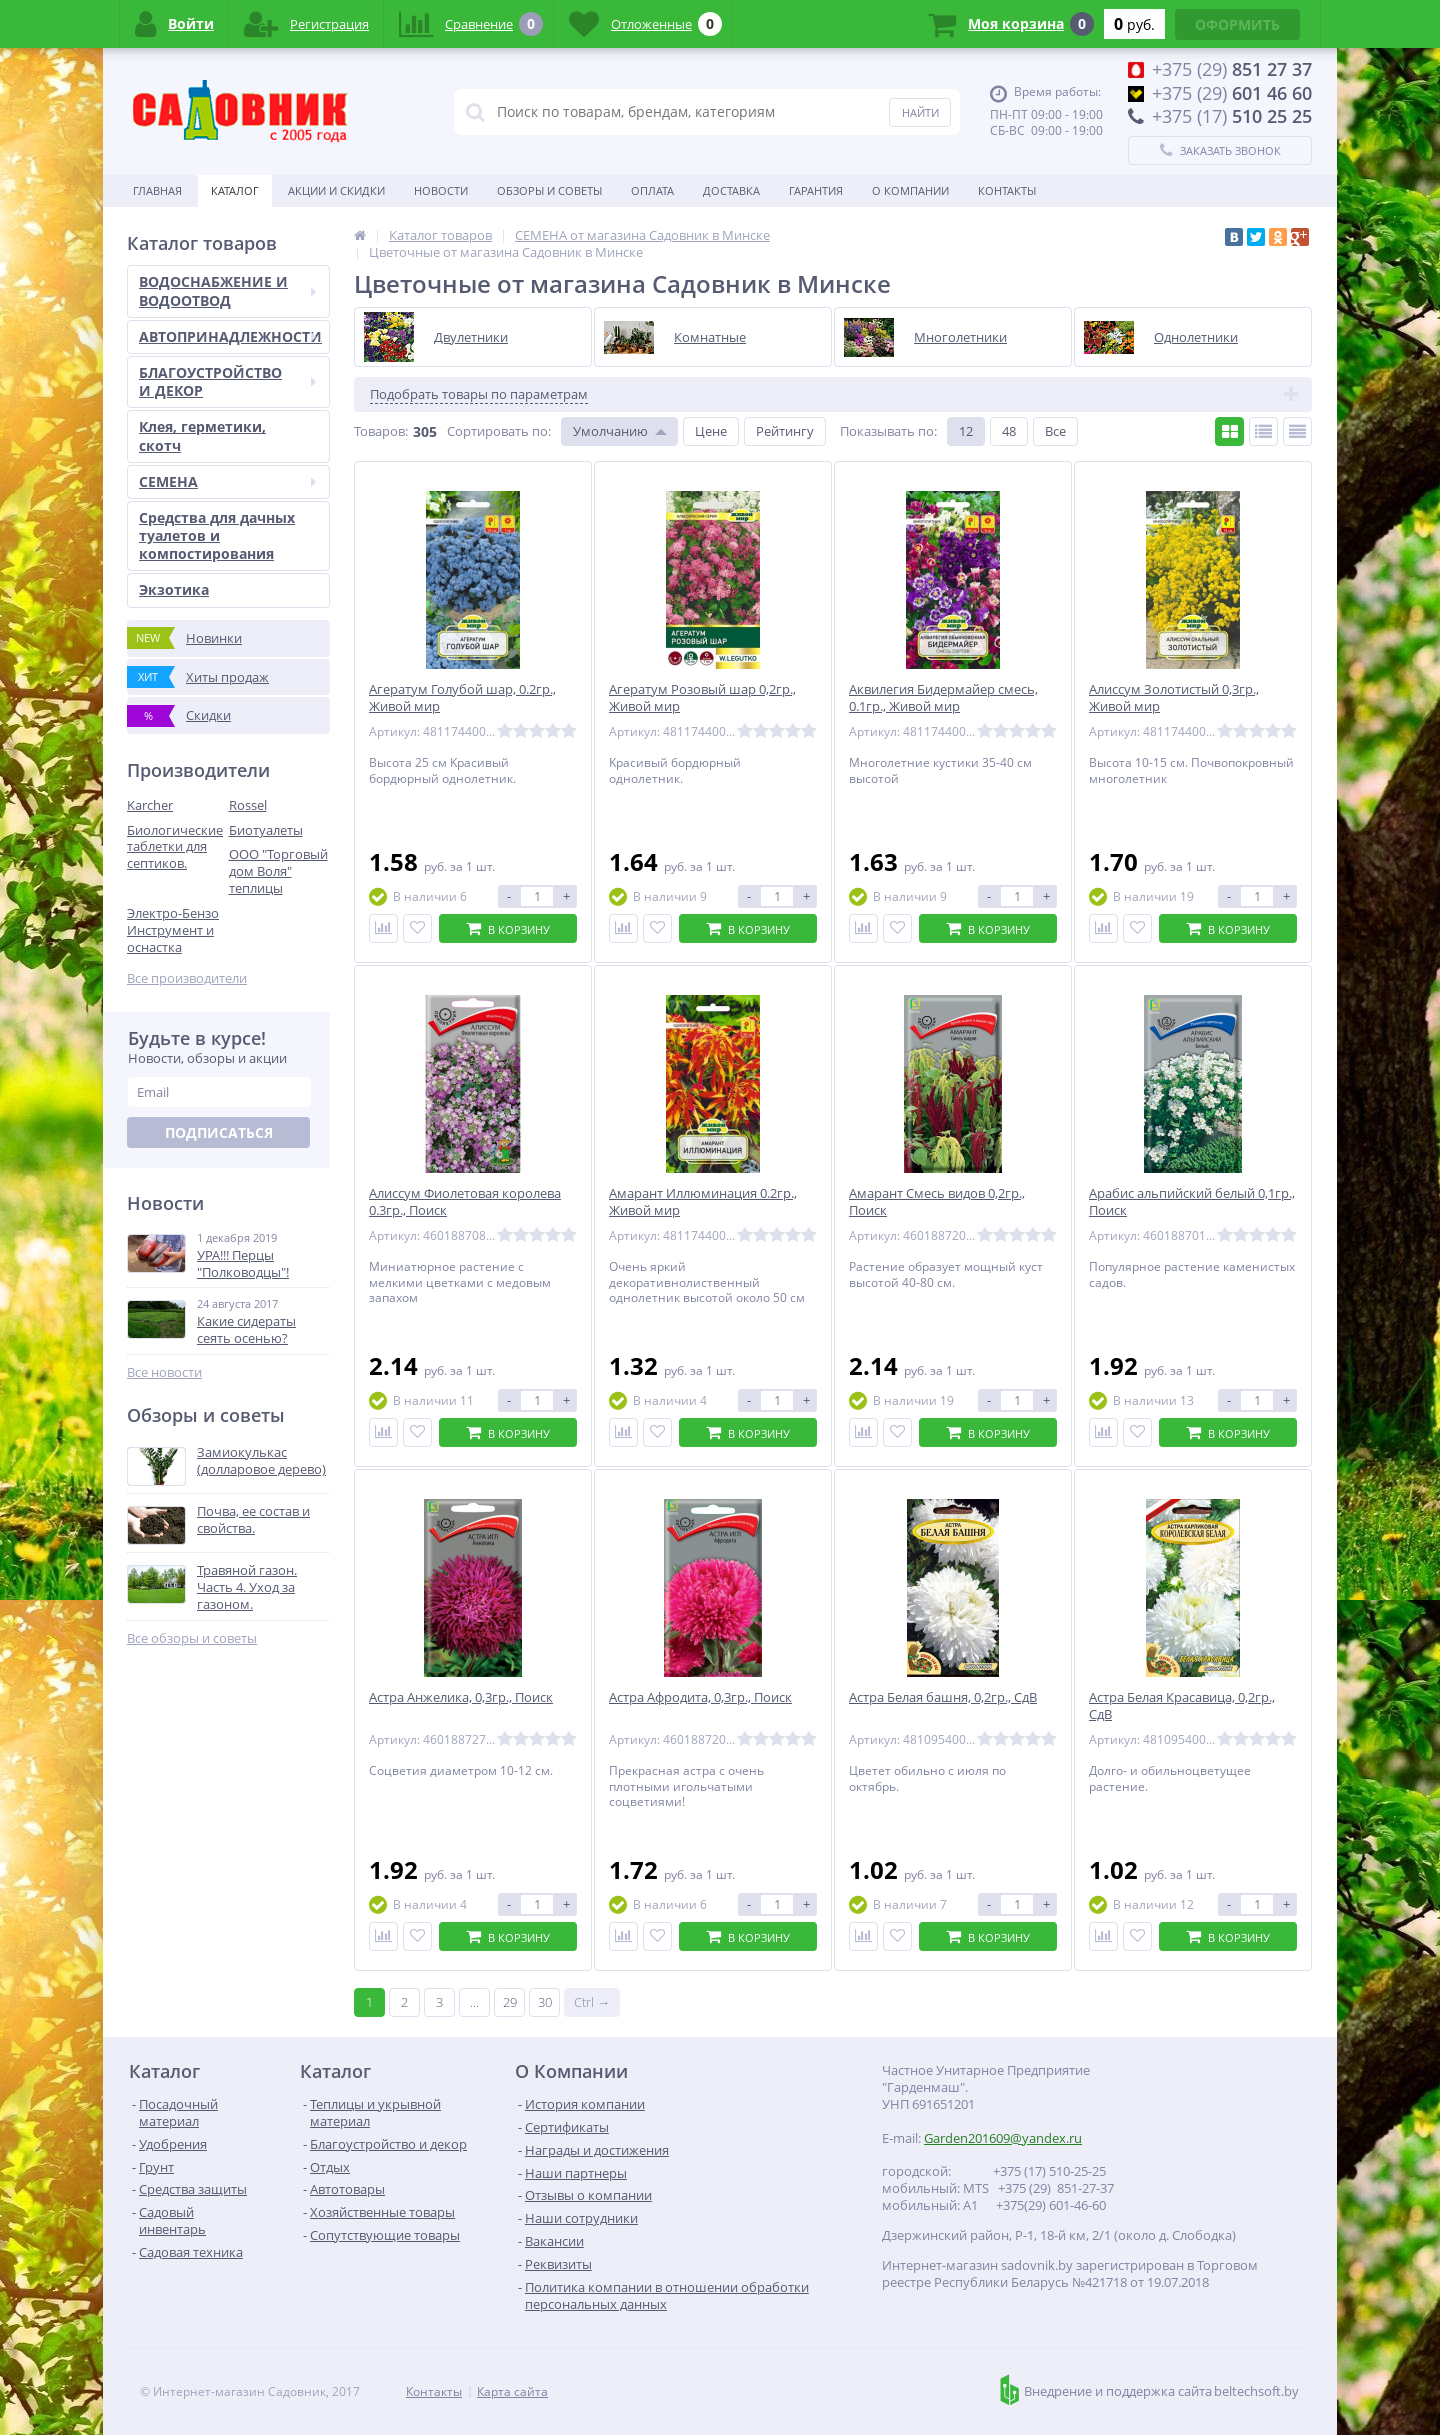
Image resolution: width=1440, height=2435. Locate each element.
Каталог (235, 190)
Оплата (652, 190)
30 (545, 2002)
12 (966, 431)
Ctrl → (592, 2002)
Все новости (164, 1372)
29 (510, 2002)
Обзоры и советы (549, 190)
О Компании (910, 190)
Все (1055, 431)
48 (1009, 431)
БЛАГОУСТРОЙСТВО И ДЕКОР (227, 381)
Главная (157, 190)
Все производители (187, 978)
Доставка (731, 190)
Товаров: (381, 431)
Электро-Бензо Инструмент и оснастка (173, 930)
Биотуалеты (266, 830)
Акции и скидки (336, 190)
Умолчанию (610, 431)
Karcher (150, 805)
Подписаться (219, 1132)
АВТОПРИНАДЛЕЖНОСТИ (230, 336)
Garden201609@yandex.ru (1003, 2138)
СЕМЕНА (227, 481)
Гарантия (816, 190)
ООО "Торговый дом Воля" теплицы (278, 871)
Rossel (248, 805)
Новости (441, 190)
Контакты (1007, 190)
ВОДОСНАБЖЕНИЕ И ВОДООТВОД (227, 290)
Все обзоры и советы (192, 1638)
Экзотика (174, 589)
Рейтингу (785, 431)
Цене (711, 431)
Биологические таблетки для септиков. (175, 847)
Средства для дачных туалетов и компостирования (217, 535)
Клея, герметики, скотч (202, 435)
